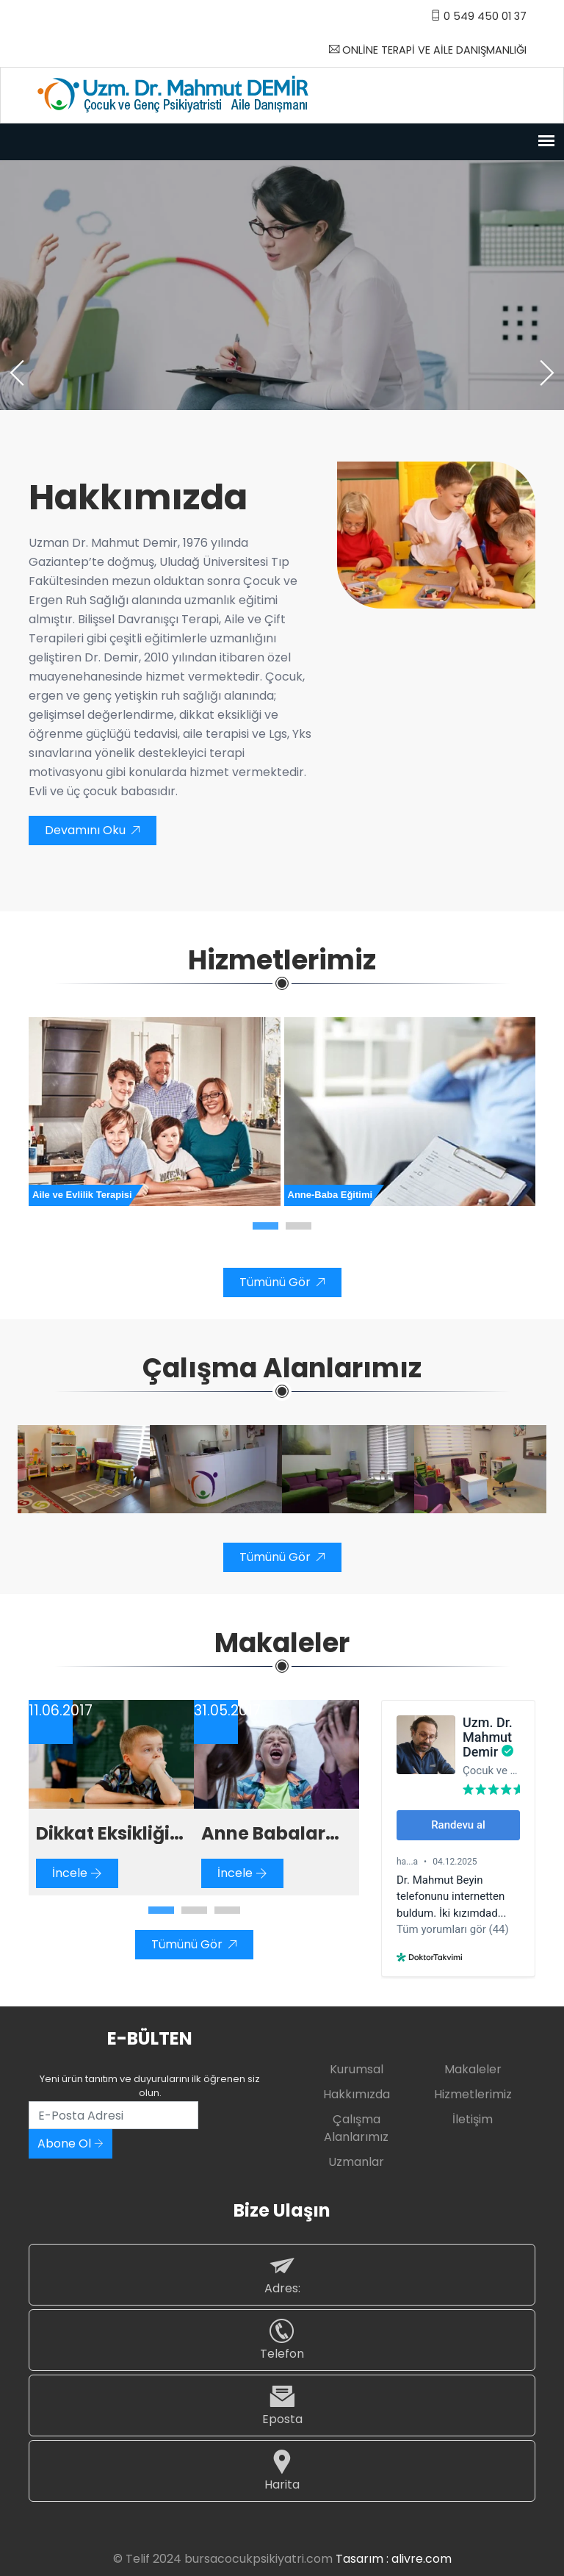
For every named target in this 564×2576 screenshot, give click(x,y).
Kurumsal (356, 2069)
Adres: (282, 2274)
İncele (77, 1873)
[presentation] (18, 372)
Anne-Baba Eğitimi (330, 1194)
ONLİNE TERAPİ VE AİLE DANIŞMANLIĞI (428, 50)
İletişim (472, 2119)
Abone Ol (70, 2143)
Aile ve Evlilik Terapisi (82, 1194)
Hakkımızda (356, 2094)
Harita (282, 2470)
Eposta (282, 2405)
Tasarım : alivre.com (394, 2558)
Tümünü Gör (282, 1282)
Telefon (282, 2339)
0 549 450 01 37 (478, 16)
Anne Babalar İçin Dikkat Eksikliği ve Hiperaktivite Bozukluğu (263, 1834)
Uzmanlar (356, 2161)
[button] (265, 1226)
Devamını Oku (92, 830)
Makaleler (473, 2069)
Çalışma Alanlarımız (356, 2128)
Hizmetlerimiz (473, 2094)
